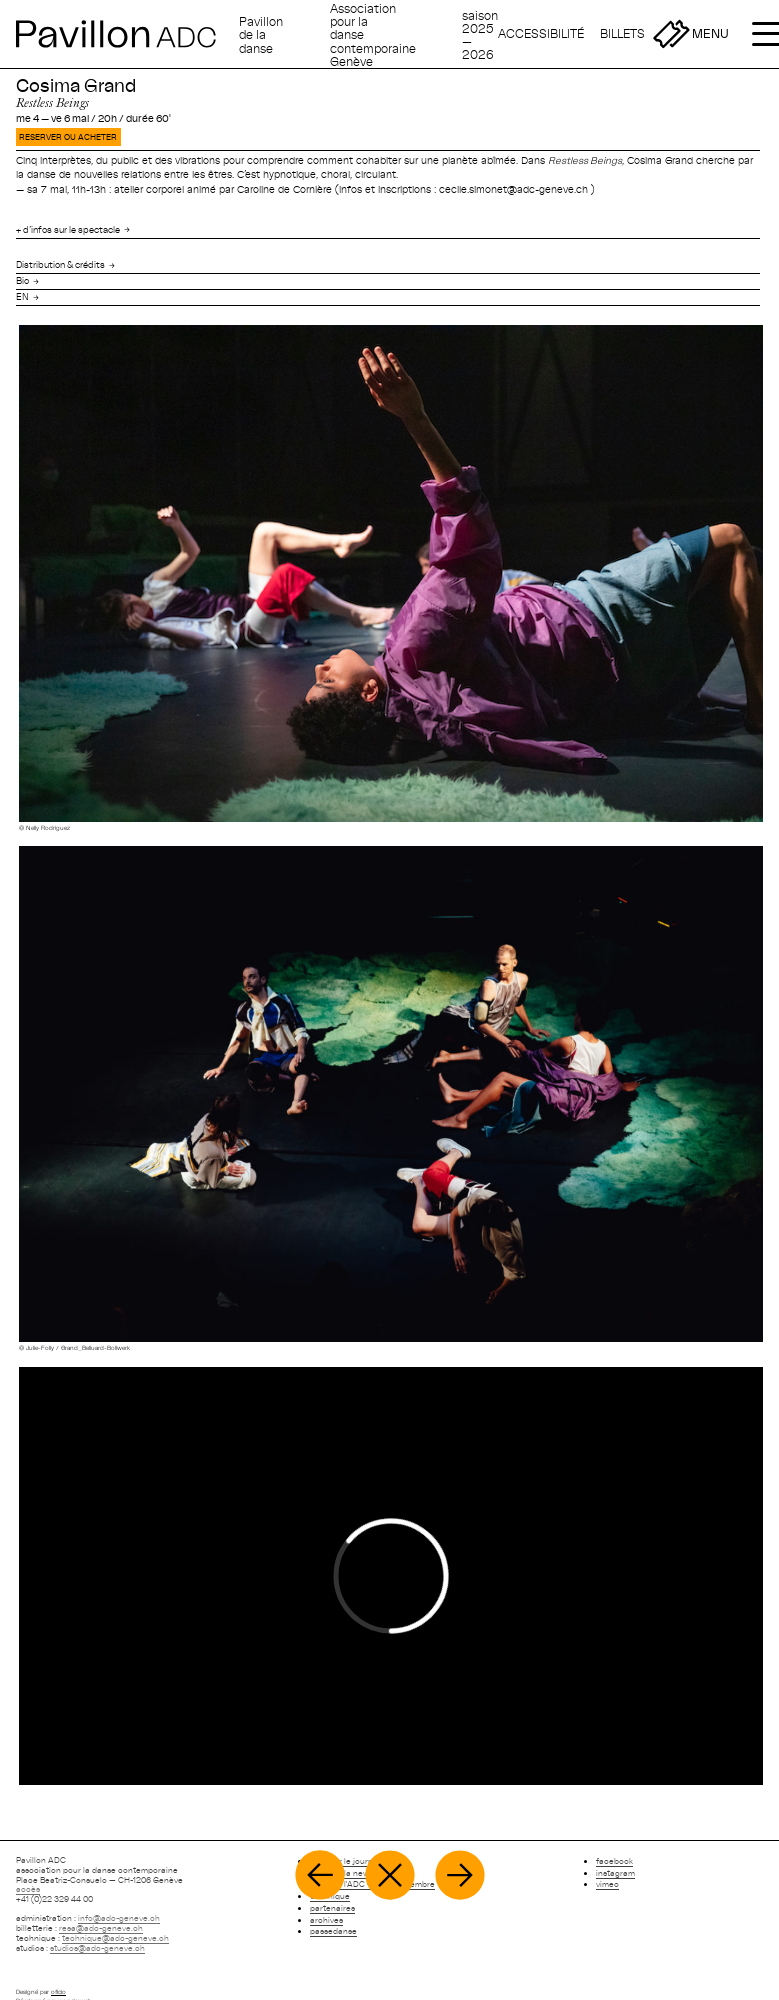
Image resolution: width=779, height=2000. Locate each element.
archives (326, 1920)
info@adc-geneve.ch (119, 1918)
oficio (58, 1991)
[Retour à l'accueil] (123, 34)
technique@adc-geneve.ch (115, 1938)
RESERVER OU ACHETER (68, 137)
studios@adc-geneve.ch (97, 1948)
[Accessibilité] (541, 34)
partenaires (332, 1908)
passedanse (333, 1931)
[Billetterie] (645, 34)
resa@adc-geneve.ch (101, 1928)
